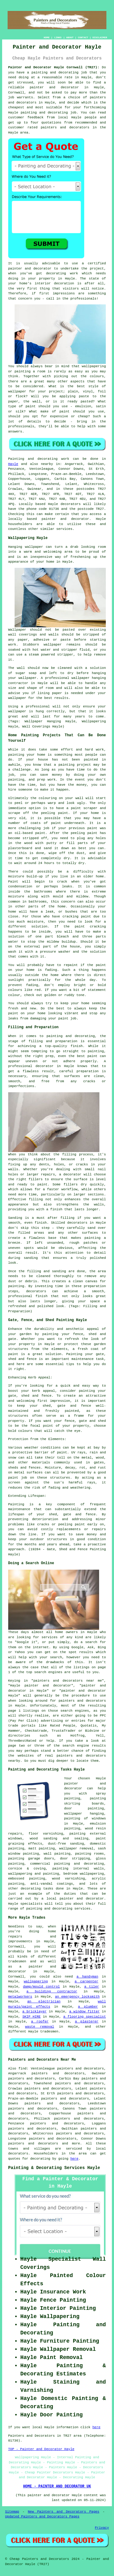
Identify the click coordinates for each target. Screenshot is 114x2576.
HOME (47, 37)
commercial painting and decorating (67, 1864)
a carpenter (86, 1981)
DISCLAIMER (99, 37)
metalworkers (20, 1996)
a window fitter (84, 2011)
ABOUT (70, 37)
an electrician (43, 2001)
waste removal (39, 2027)
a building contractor (51, 1991)
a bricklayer (34, 2011)
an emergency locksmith (77, 1996)
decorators (18, 2153)
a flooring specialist (84, 2016)
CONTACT (83, 37)
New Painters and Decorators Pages (63, 2511)
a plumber (88, 2006)
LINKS (57, 37)
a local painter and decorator (72, 1898)
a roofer (40, 2021)
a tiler (91, 1986)
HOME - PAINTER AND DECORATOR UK (57, 2486)
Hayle (13, 464)
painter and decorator (54, 87)
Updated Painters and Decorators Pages (42, 2516)
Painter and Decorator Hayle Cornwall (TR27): (53, 67)
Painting (16, 459)
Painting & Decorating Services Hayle (54, 2167)
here (74, 2159)
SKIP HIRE (31, 2016)
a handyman (87, 1976)
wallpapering (36, 1981)
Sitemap (12, 2511)
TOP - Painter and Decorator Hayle (41, 2449)
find (22, 2068)
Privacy (102, 2528)
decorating (31, 1888)
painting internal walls (78, 1868)
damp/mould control (41, 1986)
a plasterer (86, 2021)
